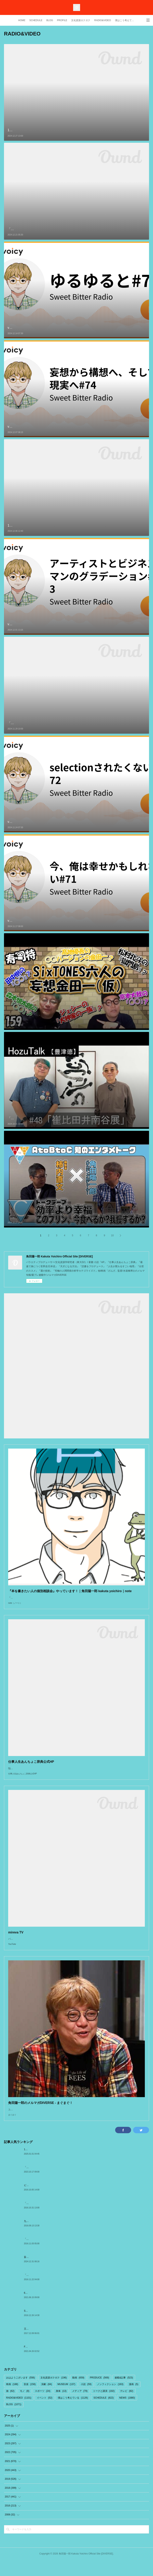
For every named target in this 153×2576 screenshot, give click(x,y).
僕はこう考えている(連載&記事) (126, 20)
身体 (61, 2407)
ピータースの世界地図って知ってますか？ (46, 2201)
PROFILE (62, 20)
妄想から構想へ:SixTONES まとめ (42, 2273)
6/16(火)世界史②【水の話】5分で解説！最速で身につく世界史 (57, 2308)
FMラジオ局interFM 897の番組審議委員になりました (52, 2362)
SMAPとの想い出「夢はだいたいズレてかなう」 (50, 2326)
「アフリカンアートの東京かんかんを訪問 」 (48, 2183)
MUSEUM (66, 2400)
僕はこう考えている (73, 2413)
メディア (79, 2407)
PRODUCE (99, 2393)
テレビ (126, 2407)
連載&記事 (124, 2393)
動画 (78, 2393)
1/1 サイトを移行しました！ (39, 2165)
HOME (21, 20)
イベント (44, 2413)
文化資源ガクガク (80, 20)
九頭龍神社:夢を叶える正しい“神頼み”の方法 (48, 2237)
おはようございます (20, 2393)
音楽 (30, 2400)
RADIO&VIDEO (102, 20)
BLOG (49, 20)
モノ (24, 2407)
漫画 (133, 2400)
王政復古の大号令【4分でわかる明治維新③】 (48, 2344)
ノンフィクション (110, 2400)
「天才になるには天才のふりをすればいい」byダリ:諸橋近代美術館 (60, 2255)
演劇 (46, 2400)
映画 (12, 2400)
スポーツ (42, 2407)
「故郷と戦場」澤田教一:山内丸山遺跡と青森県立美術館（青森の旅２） (62, 2291)
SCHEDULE (35, 20)
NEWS (127, 2413)
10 (112, 1235)
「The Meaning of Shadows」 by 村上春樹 (46, 2219)
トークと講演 (104, 2407)
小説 (86, 2400)
